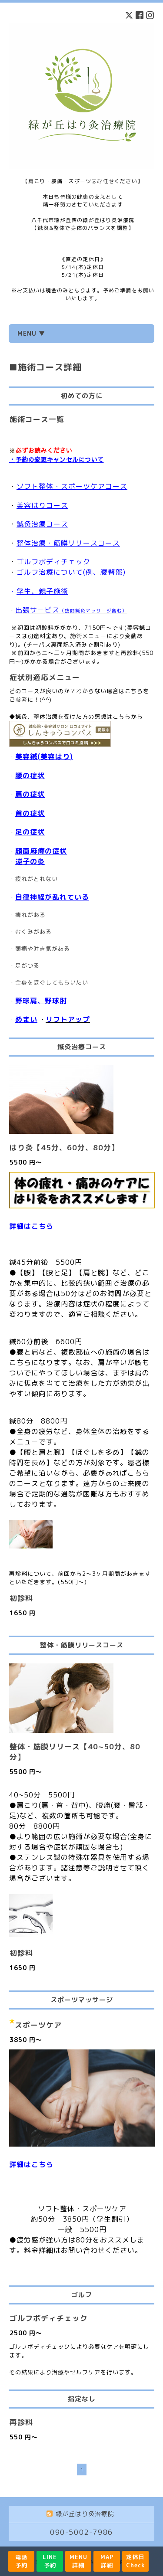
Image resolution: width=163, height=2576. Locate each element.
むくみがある (33, 932)
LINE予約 (50, 2561)
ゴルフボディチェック (49, 2318)
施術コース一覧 (37, 419)
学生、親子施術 (42, 591)
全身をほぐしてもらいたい (51, 982)
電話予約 (21, 2561)
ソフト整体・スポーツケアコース (72, 486)
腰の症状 (30, 775)
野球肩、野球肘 (41, 1000)
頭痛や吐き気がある (42, 948)
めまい (26, 1019)
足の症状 (30, 832)
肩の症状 (30, 794)
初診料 (21, 1598)
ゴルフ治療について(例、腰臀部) (71, 572)
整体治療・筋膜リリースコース (68, 543)
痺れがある (30, 915)
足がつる (27, 965)
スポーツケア (38, 2025)
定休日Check (135, 2561)
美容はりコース (42, 505)
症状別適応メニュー (45, 677)
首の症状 (30, 813)
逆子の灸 (30, 861)
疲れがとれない (36, 879)
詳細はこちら (31, 1226)
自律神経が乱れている (52, 897)
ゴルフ (28, 561)
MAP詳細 (106, 2561)
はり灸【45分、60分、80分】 (64, 1147)
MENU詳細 (78, 2561)
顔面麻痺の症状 (41, 851)
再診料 (21, 2422)
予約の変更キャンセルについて (60, 459)
